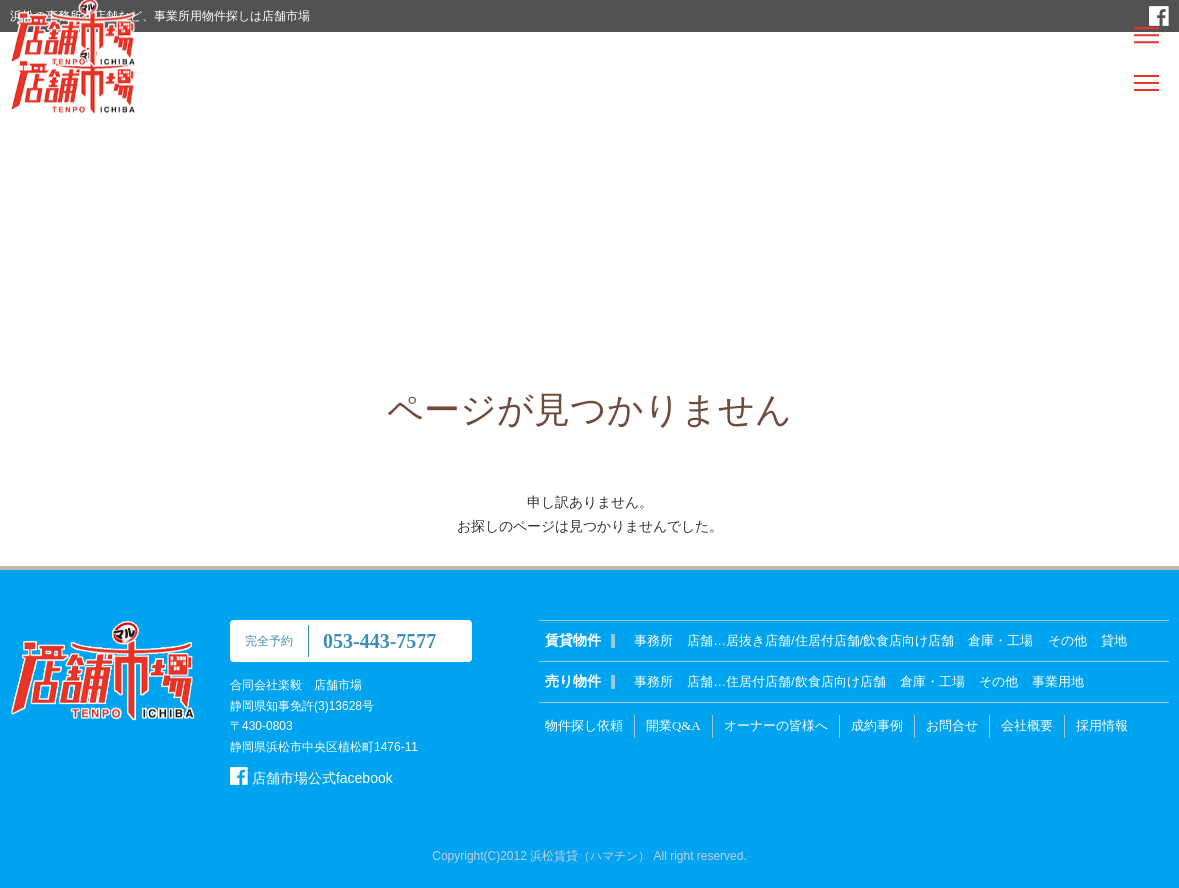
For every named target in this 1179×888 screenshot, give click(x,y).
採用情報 (1102, 725)
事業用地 (1058, 681)
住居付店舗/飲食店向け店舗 (806, 681)
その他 (1067, 640)
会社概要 (1027, 725)
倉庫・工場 (1000, 640)
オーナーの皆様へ (776, 725)
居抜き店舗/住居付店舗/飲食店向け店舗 (840, 640)
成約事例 (877, 725)
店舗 (700, 640)
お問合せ (952, 725)
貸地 (1114, 640)
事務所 (653, 640)
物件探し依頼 (584, 725)
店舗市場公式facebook (311, 778)
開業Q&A (673, 725)
